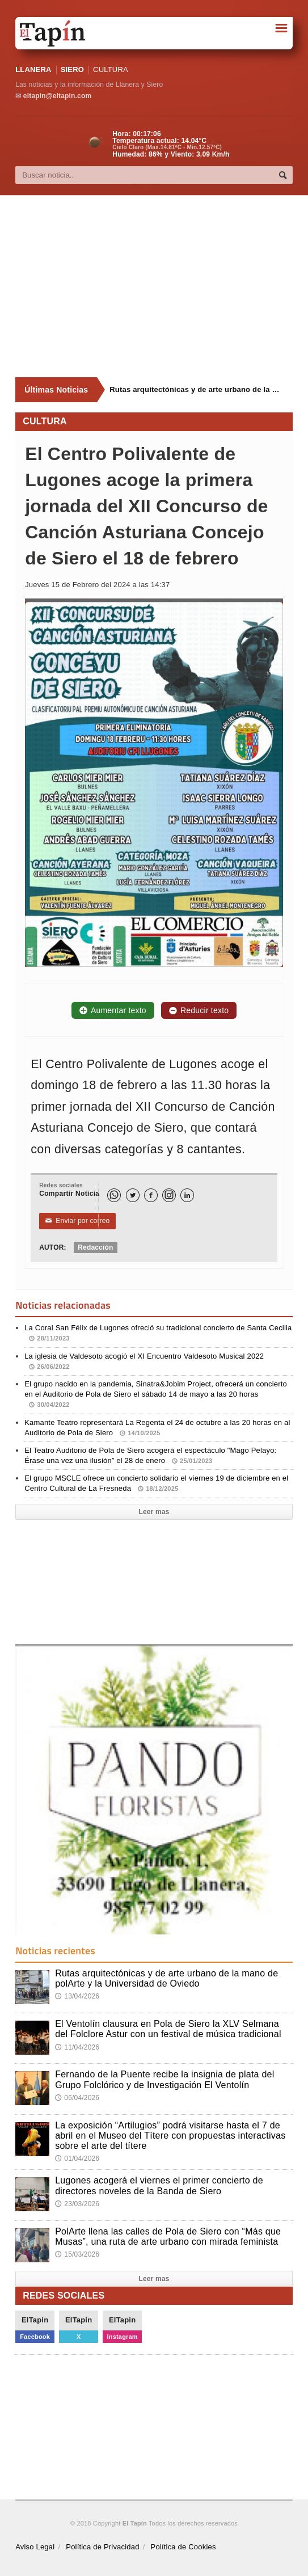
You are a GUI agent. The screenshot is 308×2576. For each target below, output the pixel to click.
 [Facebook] (151, 1195)
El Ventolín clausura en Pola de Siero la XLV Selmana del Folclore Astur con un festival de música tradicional (168, 2029)
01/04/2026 (77, 2158)
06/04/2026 (77, 2098)
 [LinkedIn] (187, 1195)
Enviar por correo (77, 1221)
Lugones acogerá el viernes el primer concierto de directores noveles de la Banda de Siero (159, 2185)
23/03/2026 (77, 2204)
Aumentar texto (112, 1010)
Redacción (95, 1247)
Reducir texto (199, 1010)
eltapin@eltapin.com (57, 96)
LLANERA (33, 69)
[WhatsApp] (114, 1195)
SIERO (72, 69)
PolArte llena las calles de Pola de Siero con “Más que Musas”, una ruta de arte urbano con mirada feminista (168, 2236)
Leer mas (153, 1512)
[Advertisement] (161, 286)
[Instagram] (169, 1195)
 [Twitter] (133, 1195)
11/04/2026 (77, 2047)
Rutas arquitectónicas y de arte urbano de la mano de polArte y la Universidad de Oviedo (166, 1978)
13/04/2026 (77, 1996)
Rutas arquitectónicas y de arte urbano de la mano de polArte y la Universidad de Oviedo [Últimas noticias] (196, 389)
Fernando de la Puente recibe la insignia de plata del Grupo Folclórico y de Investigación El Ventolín (164, 2079)
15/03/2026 (77, 2254)
